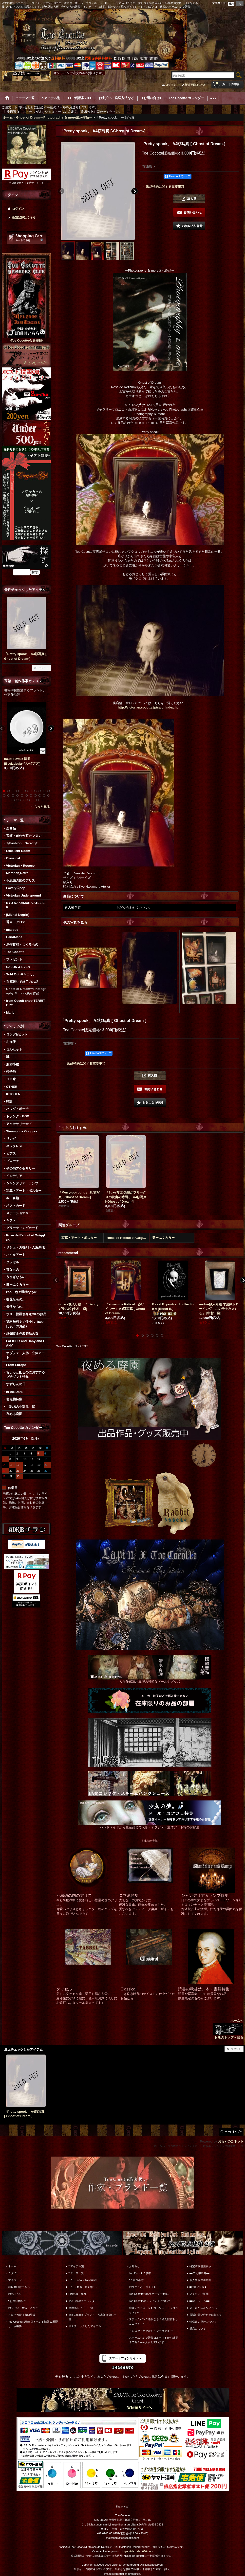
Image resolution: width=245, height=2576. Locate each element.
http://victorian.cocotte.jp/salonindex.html (150, 707)
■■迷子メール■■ (199, 2300)
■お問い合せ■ (197, 2286)
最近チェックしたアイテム (85, 2326)
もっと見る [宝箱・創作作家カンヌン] (42, 807)
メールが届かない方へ (203, 2307)
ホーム (12, 2266)
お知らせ (134, 2266)
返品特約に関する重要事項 (165, 187)
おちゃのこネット (231, 2141)
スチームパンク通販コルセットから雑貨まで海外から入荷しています (153, 2340)
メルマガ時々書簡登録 (21, 2314)
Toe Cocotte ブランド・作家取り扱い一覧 (92, 2317)
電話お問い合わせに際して (205, 2314)
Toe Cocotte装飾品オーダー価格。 (150, 2293)
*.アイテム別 (76, 2266)
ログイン (170, 84)
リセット (43, 668)
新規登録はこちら (196, 84)
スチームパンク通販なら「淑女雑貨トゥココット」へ (153, 2321)
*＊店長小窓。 (137, 2280)
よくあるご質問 (198, 2293)
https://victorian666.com (137, 2551)
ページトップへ (233, 2131)
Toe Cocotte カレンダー (83, 2300)
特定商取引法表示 (200, 2266)
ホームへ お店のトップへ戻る (228, 2029)
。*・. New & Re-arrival (83, 2280)
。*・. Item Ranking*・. (83, 2286)
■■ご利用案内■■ (199, 2273)
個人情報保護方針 (200, 2280)
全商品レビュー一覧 (81, 2307)
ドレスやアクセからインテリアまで (150, 2330)
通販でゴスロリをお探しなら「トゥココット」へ (153, 2310)
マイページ (15, 2280)
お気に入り (15, 2293)
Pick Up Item (77, 2293)
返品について (197, 2328)
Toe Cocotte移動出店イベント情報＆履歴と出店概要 (33, 2324)
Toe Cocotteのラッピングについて (150, 2300)
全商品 (11, 828)
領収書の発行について (203, 2321)
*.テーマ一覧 (76, 2273)
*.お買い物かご (17, 2300)
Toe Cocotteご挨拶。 (141, 2273)
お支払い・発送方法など (23, 2307)
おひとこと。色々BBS (142, 2286)
